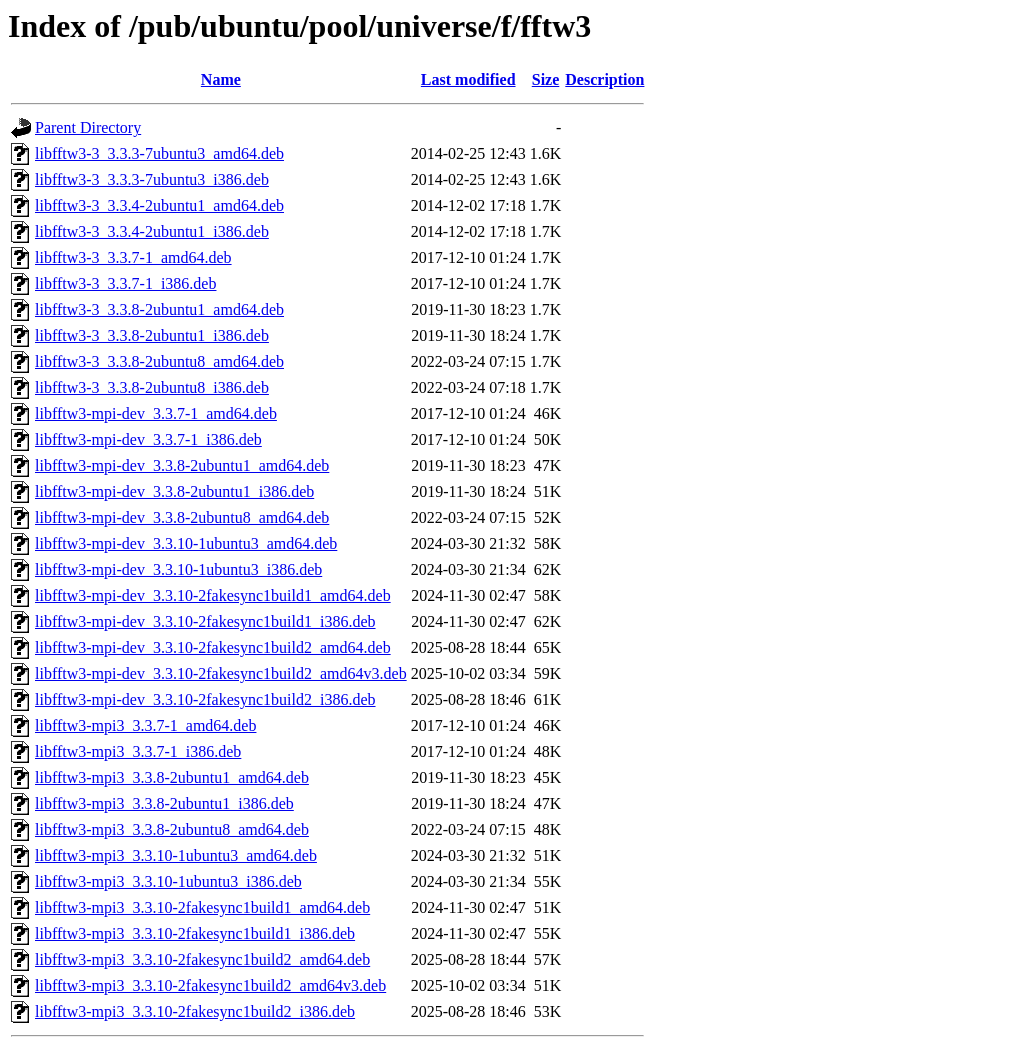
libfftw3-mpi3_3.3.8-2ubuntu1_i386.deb (164, 803)
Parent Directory (88, 127)
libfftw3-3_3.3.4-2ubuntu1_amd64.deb (159, 205)
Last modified (468, 79)
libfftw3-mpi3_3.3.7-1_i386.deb (138, 751)
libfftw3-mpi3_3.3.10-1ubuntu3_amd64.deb (176, 855)
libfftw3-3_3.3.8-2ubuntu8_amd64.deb (159, 361)
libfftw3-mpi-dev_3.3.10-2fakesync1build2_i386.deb (205, 699)
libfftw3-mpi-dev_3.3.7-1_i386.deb (148, 439)
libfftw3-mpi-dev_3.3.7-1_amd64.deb (156, 413)
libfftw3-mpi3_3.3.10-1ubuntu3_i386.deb (168, 881)
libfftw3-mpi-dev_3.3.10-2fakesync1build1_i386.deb (205, 621)
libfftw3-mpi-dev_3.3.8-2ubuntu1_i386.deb (174, 491)
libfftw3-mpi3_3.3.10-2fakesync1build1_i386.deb (195, 933)
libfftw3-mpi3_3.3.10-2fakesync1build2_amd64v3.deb (210, 985)
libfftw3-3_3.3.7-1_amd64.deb (133, 257)
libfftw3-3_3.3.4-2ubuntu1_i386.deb (152, 231)
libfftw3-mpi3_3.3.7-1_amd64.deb (145, 725)
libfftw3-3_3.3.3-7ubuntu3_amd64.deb (159, 153)
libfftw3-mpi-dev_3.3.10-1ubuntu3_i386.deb (178, 569)
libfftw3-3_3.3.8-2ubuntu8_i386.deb (152, 387)
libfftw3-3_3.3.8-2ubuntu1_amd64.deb (159, 309)
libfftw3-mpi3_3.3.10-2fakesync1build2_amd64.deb (202, 959)
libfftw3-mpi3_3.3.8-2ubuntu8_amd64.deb (172, 829)
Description (604, 79)
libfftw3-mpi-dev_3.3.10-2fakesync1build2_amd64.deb (213, 647)
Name (221, 79)
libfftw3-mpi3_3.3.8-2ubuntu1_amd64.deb (172, 777)
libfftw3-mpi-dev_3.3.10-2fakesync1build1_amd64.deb (213, 595)
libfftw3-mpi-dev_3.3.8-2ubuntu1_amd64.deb (182, 465)
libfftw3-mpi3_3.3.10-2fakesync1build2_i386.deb (195, 1011)
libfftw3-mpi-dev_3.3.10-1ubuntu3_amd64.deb (186, 543)
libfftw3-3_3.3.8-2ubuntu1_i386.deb (152, 335)
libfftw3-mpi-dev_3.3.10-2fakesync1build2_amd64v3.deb (221, 673)
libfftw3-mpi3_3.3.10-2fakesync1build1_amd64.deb (202, 907)
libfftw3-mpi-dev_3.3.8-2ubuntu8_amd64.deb (182, 517)
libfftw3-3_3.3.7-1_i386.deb (125, 283)
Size (546, 79)
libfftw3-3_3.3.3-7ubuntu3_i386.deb (152, 179)
